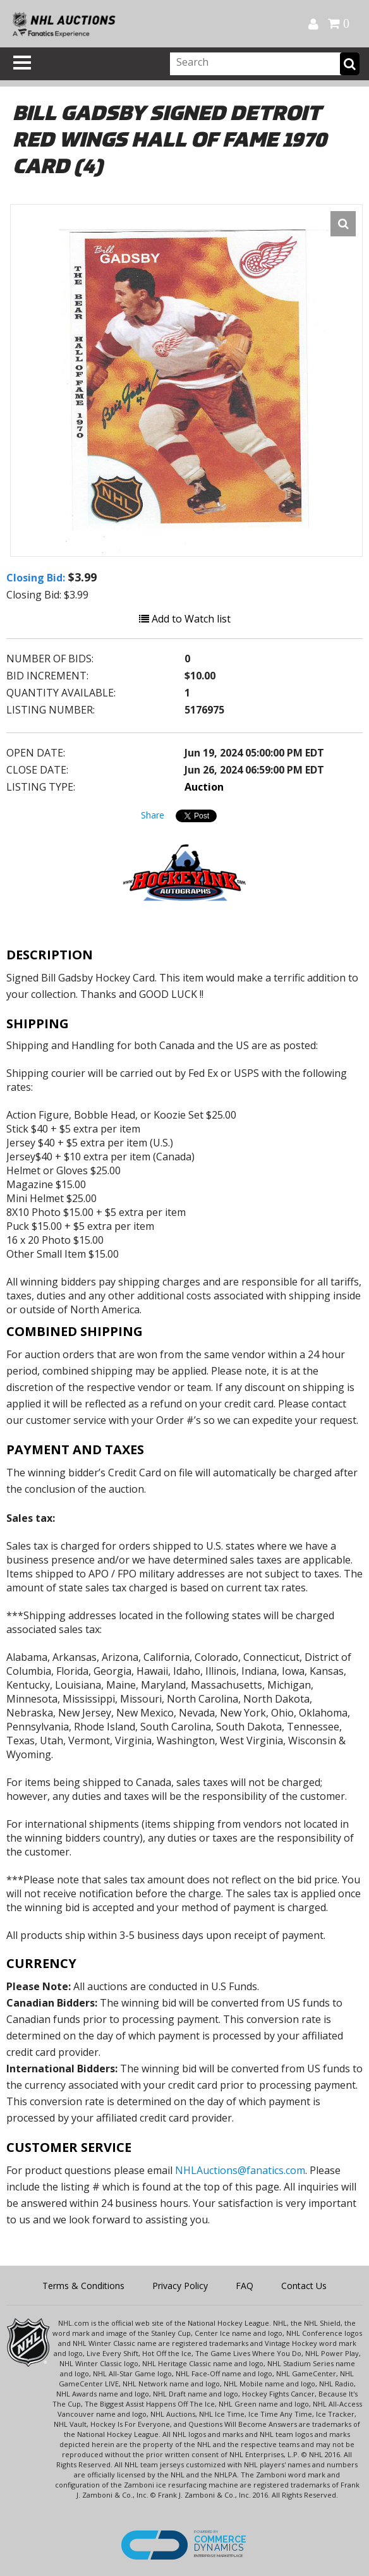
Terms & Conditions (83, 2286)
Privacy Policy (180, 2286)
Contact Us (304, 2286)
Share (152, 815)
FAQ (244, 2286)
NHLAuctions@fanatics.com (240, 2170)
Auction (204, 787)
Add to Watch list (185, 619)
